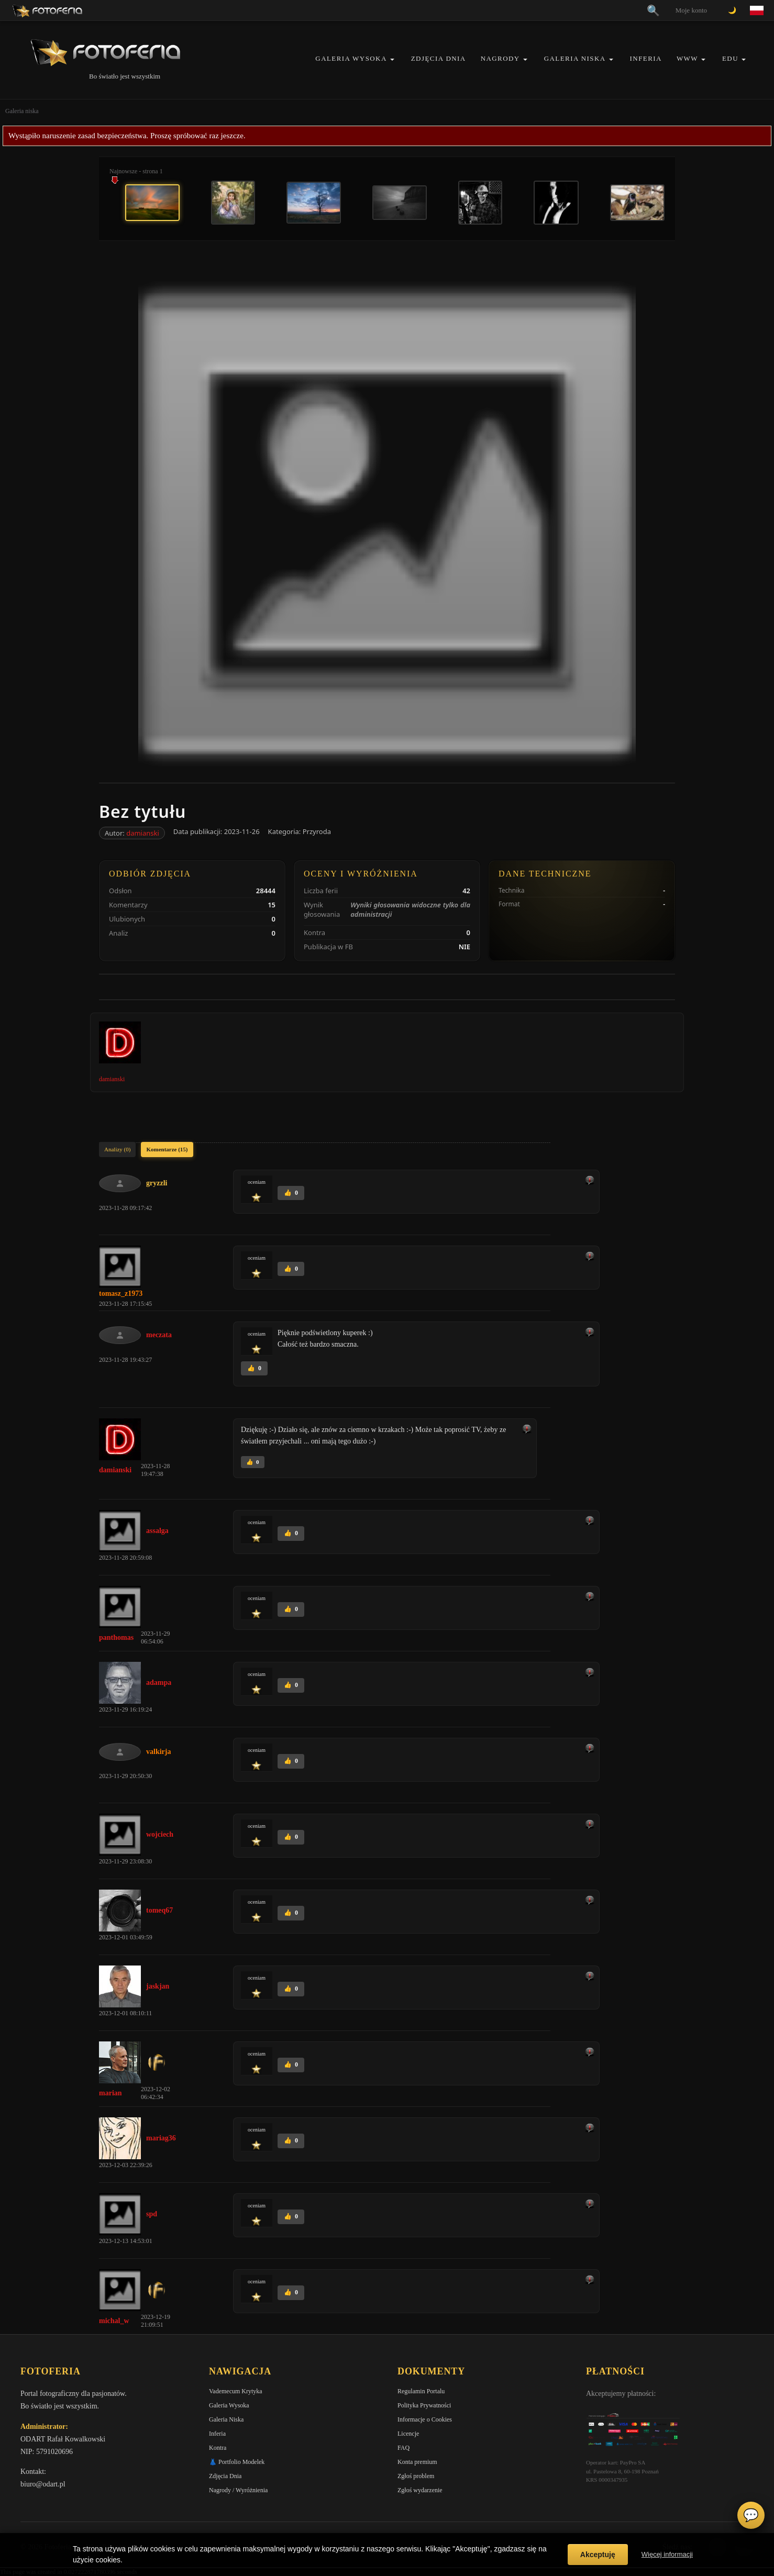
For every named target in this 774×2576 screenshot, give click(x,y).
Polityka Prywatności (424, 2405)
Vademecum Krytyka (235, 2391)
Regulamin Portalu (421, 2391)
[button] (392, 59)
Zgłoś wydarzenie (420, 2490)
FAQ (403, 2447)
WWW (687, 58)
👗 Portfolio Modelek (236, 2462)
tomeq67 (159, 1910)
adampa (158, 1682)
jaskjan (157, 1986)
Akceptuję (597, 2554)
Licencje (408, 2433)
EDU (730, 58)
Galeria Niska (575, 58)
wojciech (159, 1834)
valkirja (158, 1752)
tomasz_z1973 (120, 1293)
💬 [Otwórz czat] (751, 2515)
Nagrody (500, 58)
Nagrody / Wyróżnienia (238, 2490)
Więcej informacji (667, 2554)
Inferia (646, 58)
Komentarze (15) (166, 1149)
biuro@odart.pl (42, 2484)
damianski (142, 833)
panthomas (116, 1637)
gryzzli (156, 1183)
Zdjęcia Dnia (438, 58)
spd (151, 2214)
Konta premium (417, 2462)
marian (110, 2093)
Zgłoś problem (415, 2476)
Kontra (217, 2447)
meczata (159, 1335)
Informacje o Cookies (424, 2419)
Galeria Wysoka (350, 58)
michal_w (114, 2321)
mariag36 (161, 2138)
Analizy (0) (117, 1149)
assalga (157, 1531)
